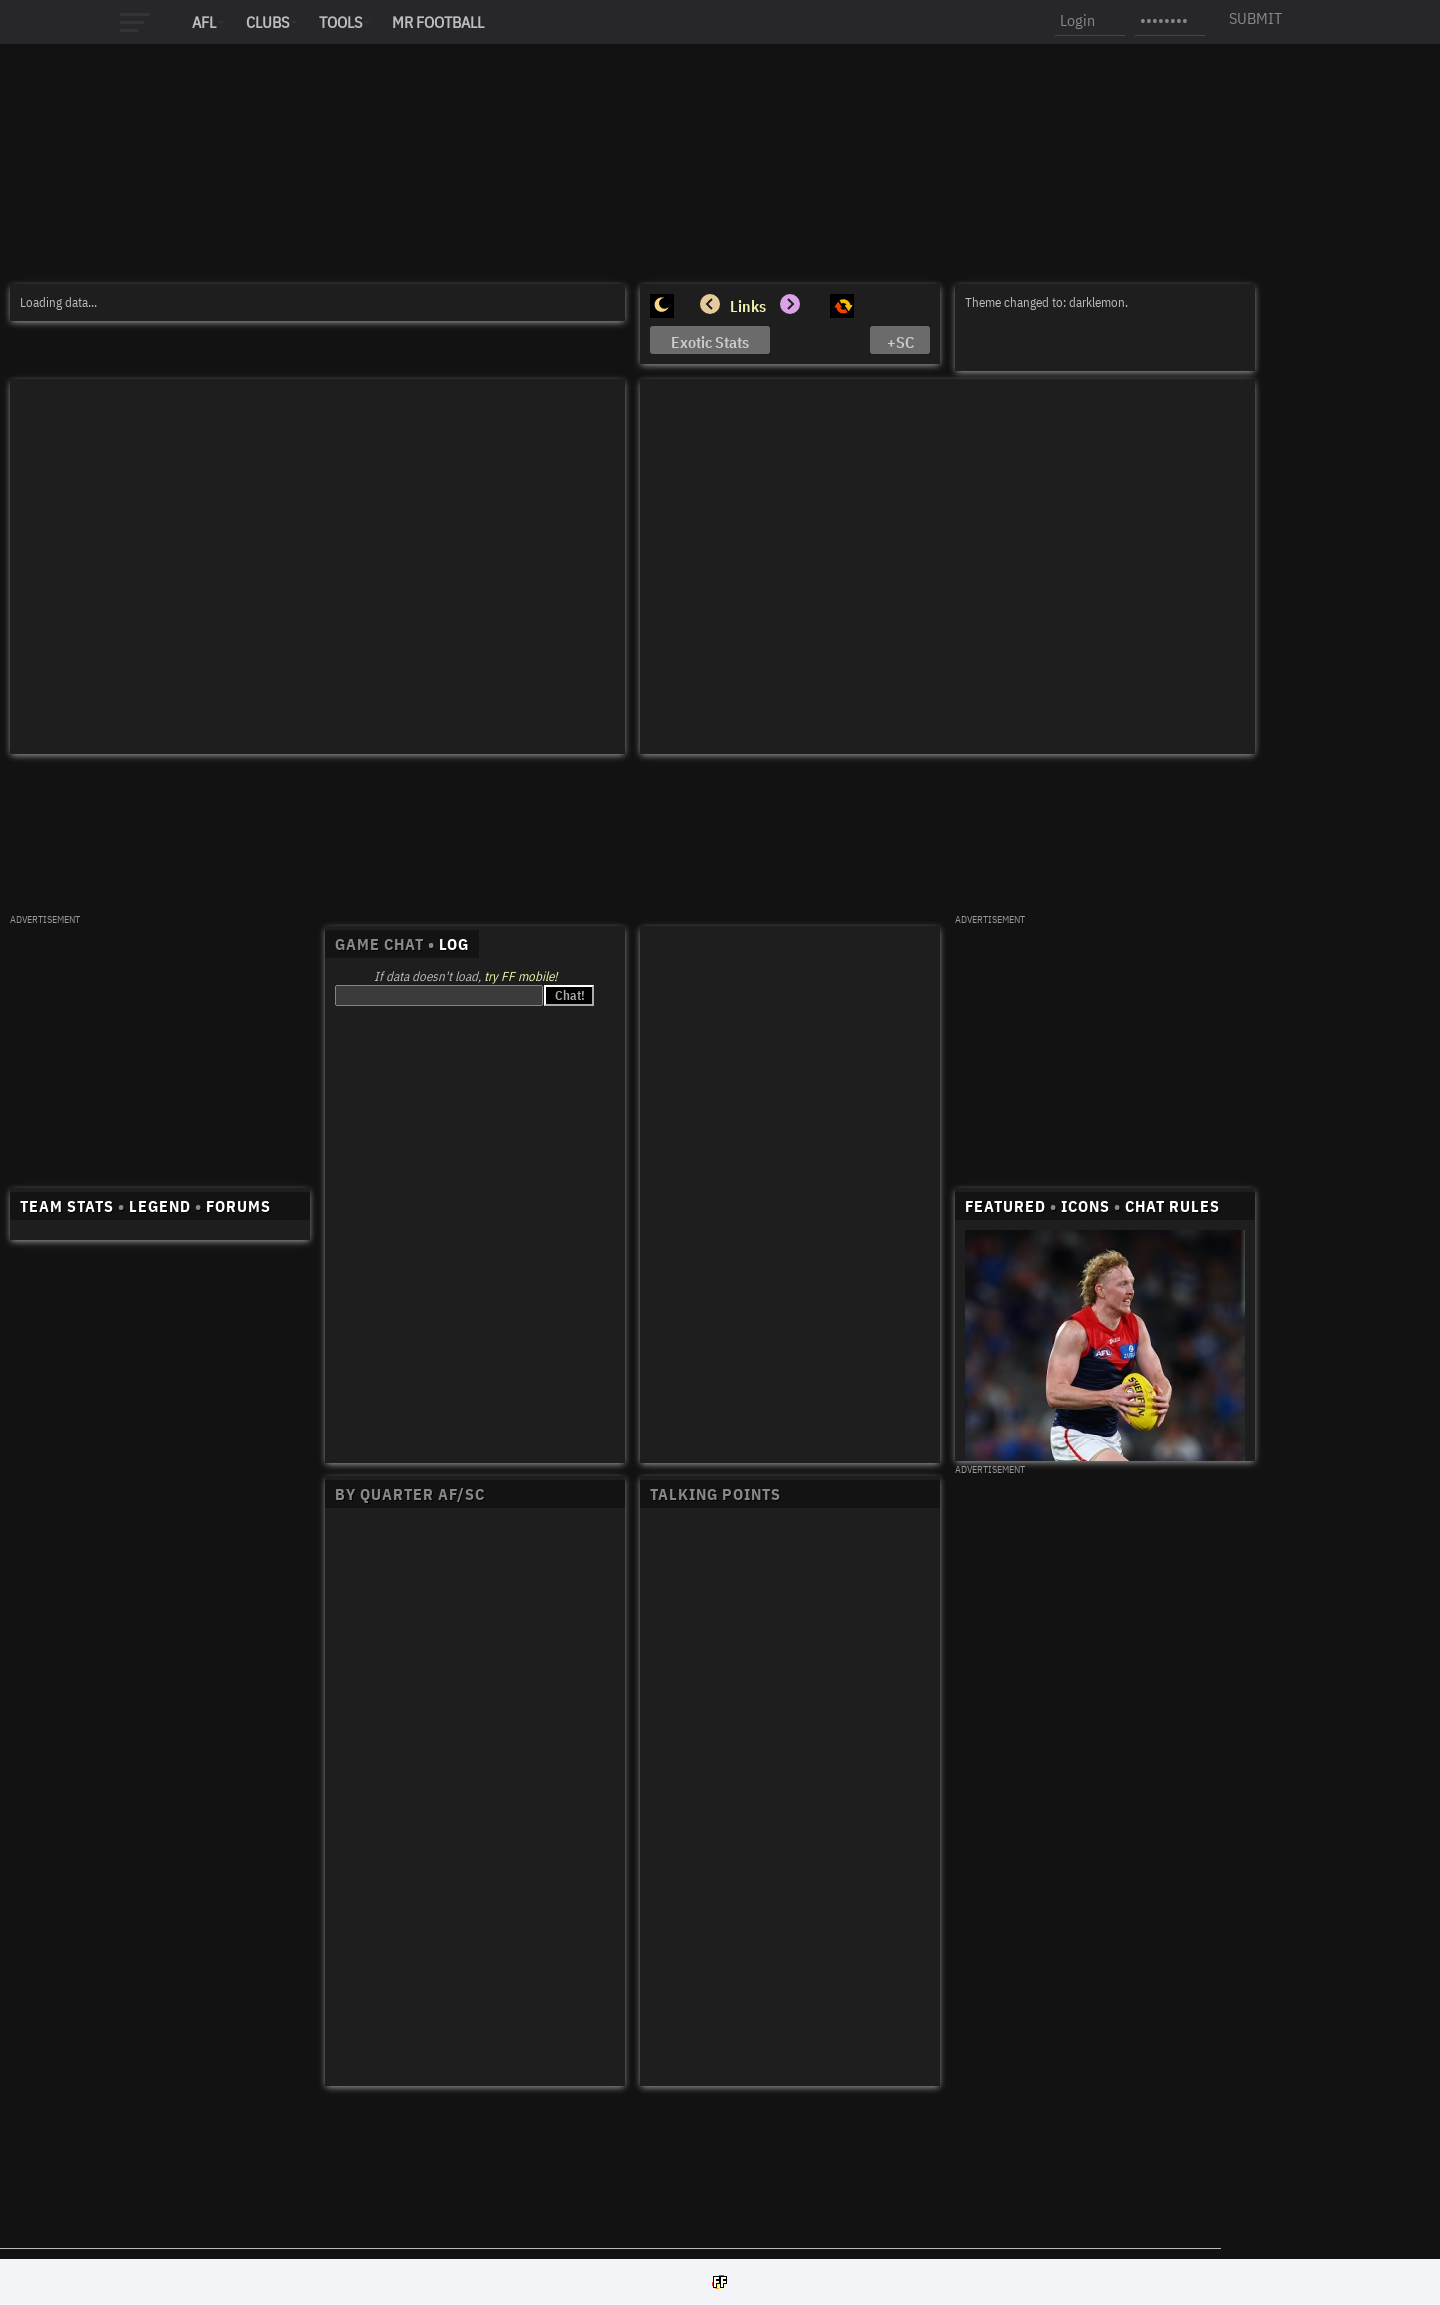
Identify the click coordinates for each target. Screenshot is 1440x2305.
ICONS (1085, 1206)
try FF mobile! (520, 976)
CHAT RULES (1172, 1206)
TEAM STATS (67, 1206)
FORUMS (238, 1206)
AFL (204, 22)
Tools (340, 22)
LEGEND (160, 1206)
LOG (454, 944)
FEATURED (1005, 1206)
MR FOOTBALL (438, 22)
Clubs (267, 22)
